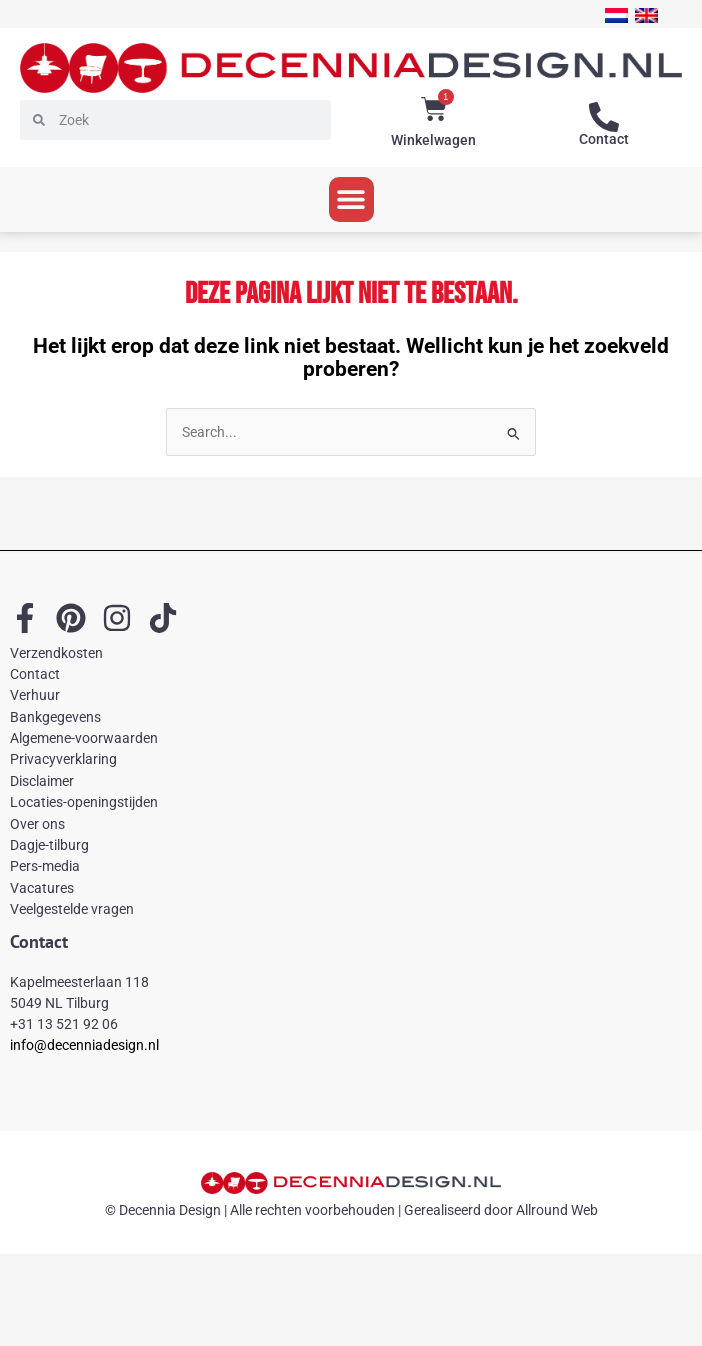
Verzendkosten (56, 653)
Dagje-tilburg (49, 845)
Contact (604, 139)
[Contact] (604, 117)
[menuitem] (616, 15)
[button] (351, 199)
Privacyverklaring (63, 759)
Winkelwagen (433, 140)
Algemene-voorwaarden (84, 738)
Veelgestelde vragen (72, 909)
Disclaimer (42, 781)
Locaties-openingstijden (84, 802)
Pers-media (45, 866)
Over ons (37, 824)
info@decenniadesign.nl (84, 1045)
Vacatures (42, 888)
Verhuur (35, 695)
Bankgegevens (55, 717)
